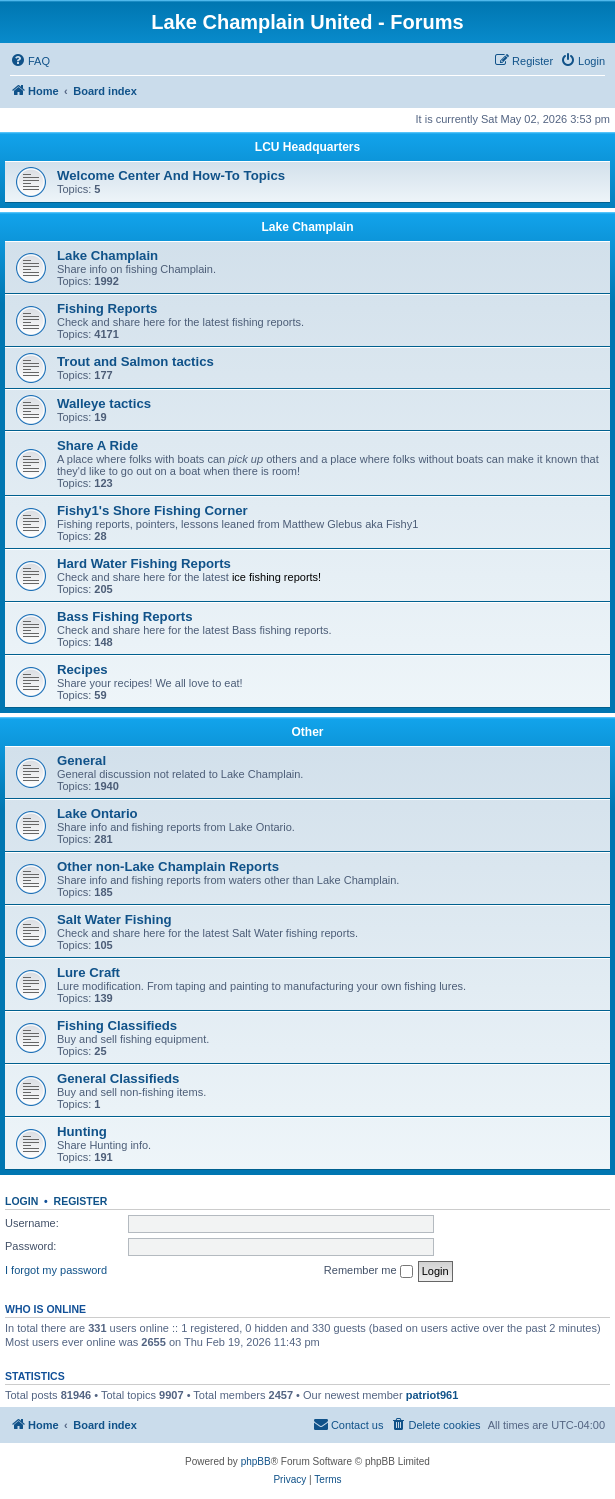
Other (307, 732)
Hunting (82, 1131)
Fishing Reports (107, 308)
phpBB (256, 1461)
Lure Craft (88, 972)
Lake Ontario (97, 813)
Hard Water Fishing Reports (144, 563)
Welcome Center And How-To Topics (171, 175)
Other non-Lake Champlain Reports (168, 866)
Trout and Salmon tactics (135, 361)
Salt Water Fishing (114, 919)
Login (21, 1201)
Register (81, 1201)
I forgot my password (56, 1270)
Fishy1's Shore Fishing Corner (152, 510)
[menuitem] (30, 61)
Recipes (82, 669)
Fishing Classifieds (117, 1025)
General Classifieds (118, 1078)
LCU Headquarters (307, 147)
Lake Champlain (307, 227)
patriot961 (432, 1395)
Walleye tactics (104, 403)
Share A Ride (97, 445)
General (81, 760)
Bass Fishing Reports (125, 616)
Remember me (368, 1271)
